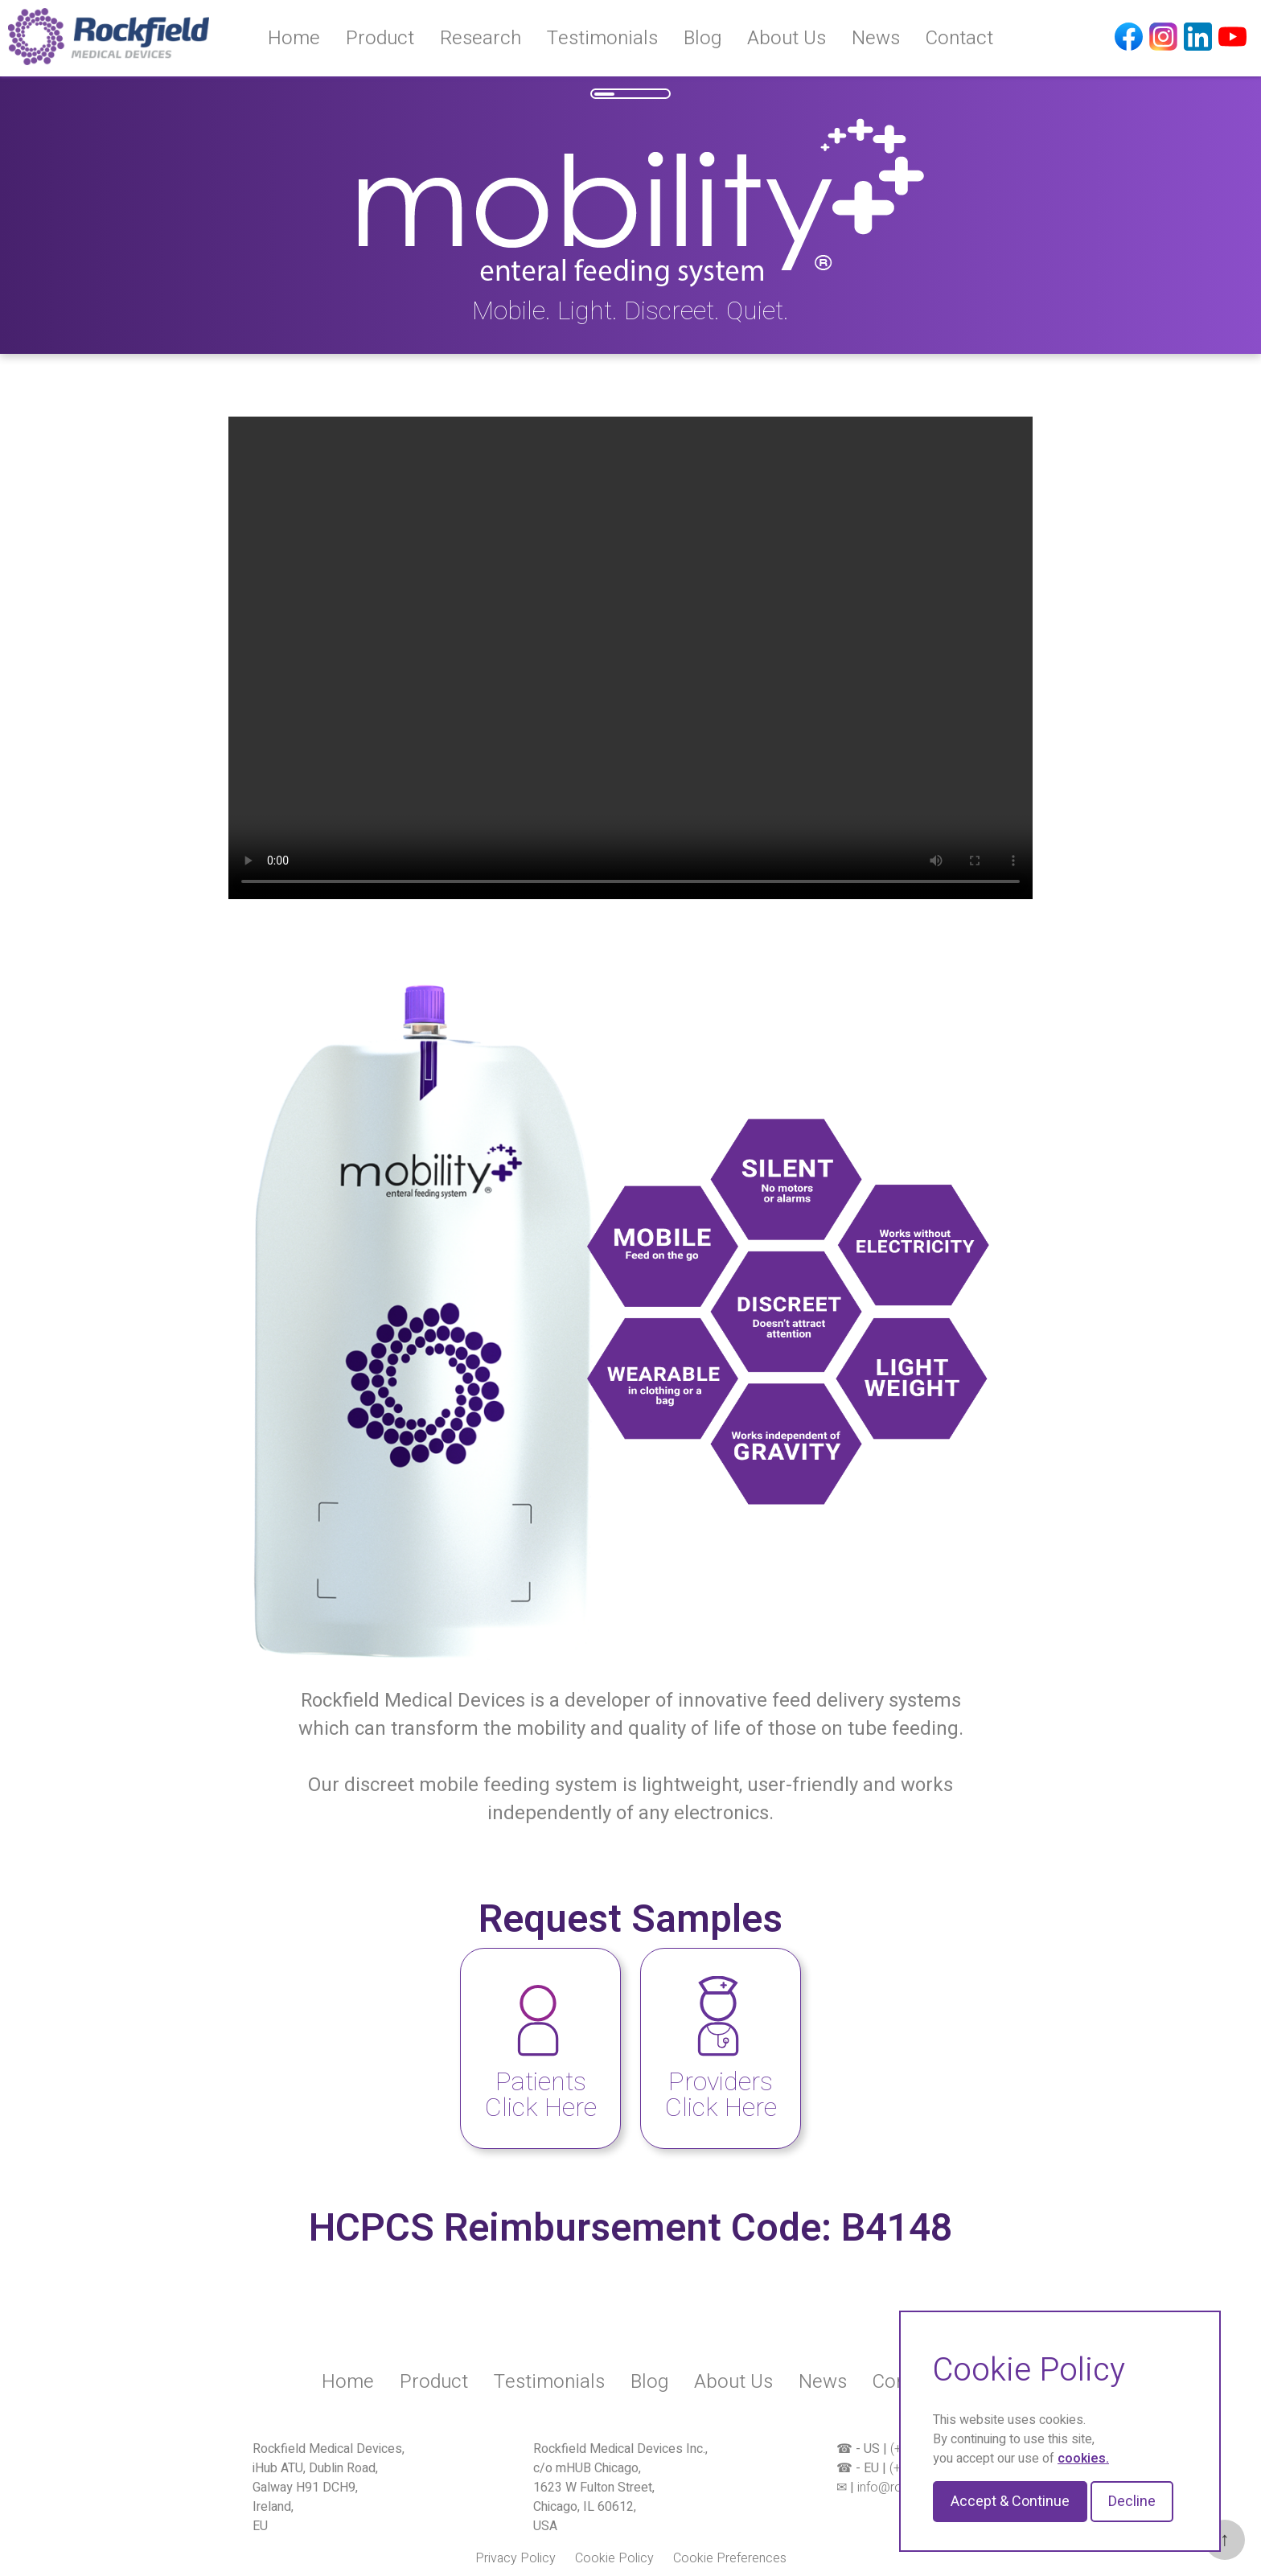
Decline (1132, 2501)
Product (380, 38)
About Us (786, 38)
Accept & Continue (1010, 2501)
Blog (702, 38)
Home (294, 38)
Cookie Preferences (730, 2558)
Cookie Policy (614, 2558)
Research (480, 38)
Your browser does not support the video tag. (630, 658)
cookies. (1083, 2458)
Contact (959, 38)
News (876, 38)
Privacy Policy (515, 2558)
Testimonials (602, 38)
